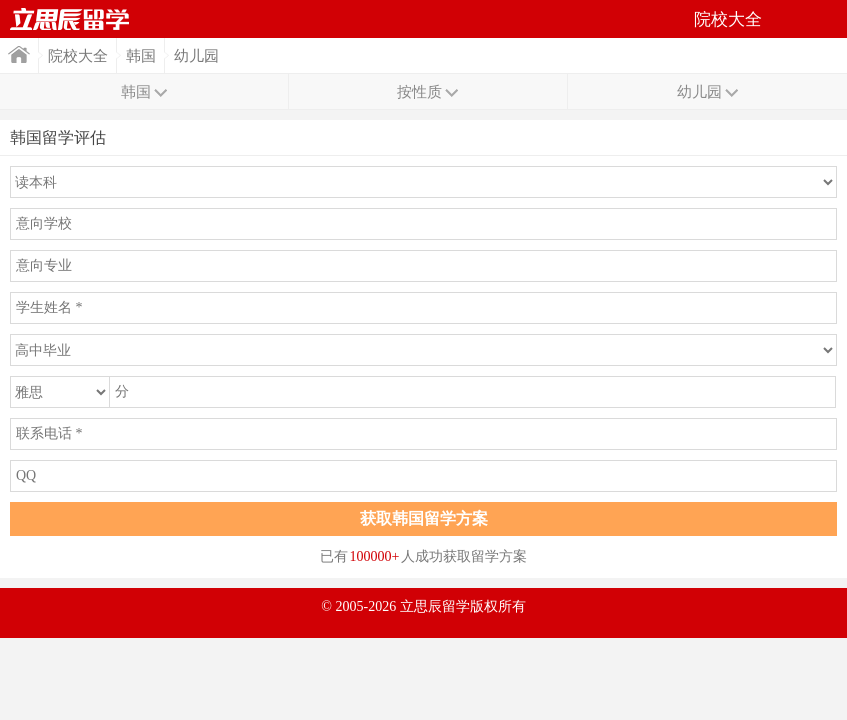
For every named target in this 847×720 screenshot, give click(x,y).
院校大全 (78, 56)
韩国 (141, 56)
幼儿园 (196, 56)
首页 (70, 19)
